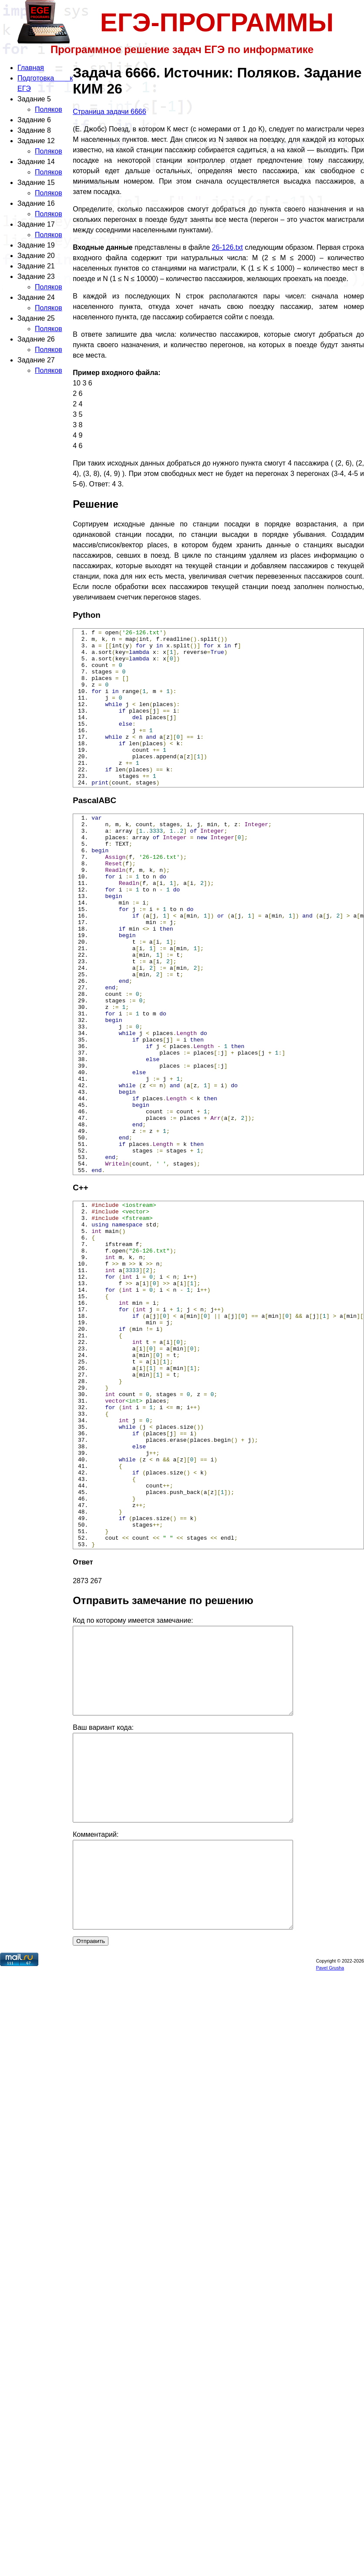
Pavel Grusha (330, 2140)
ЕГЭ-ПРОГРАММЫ (217, 22)
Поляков (48, 109)
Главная (30, 67)
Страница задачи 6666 (109, 111)
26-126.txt (227, 247)
